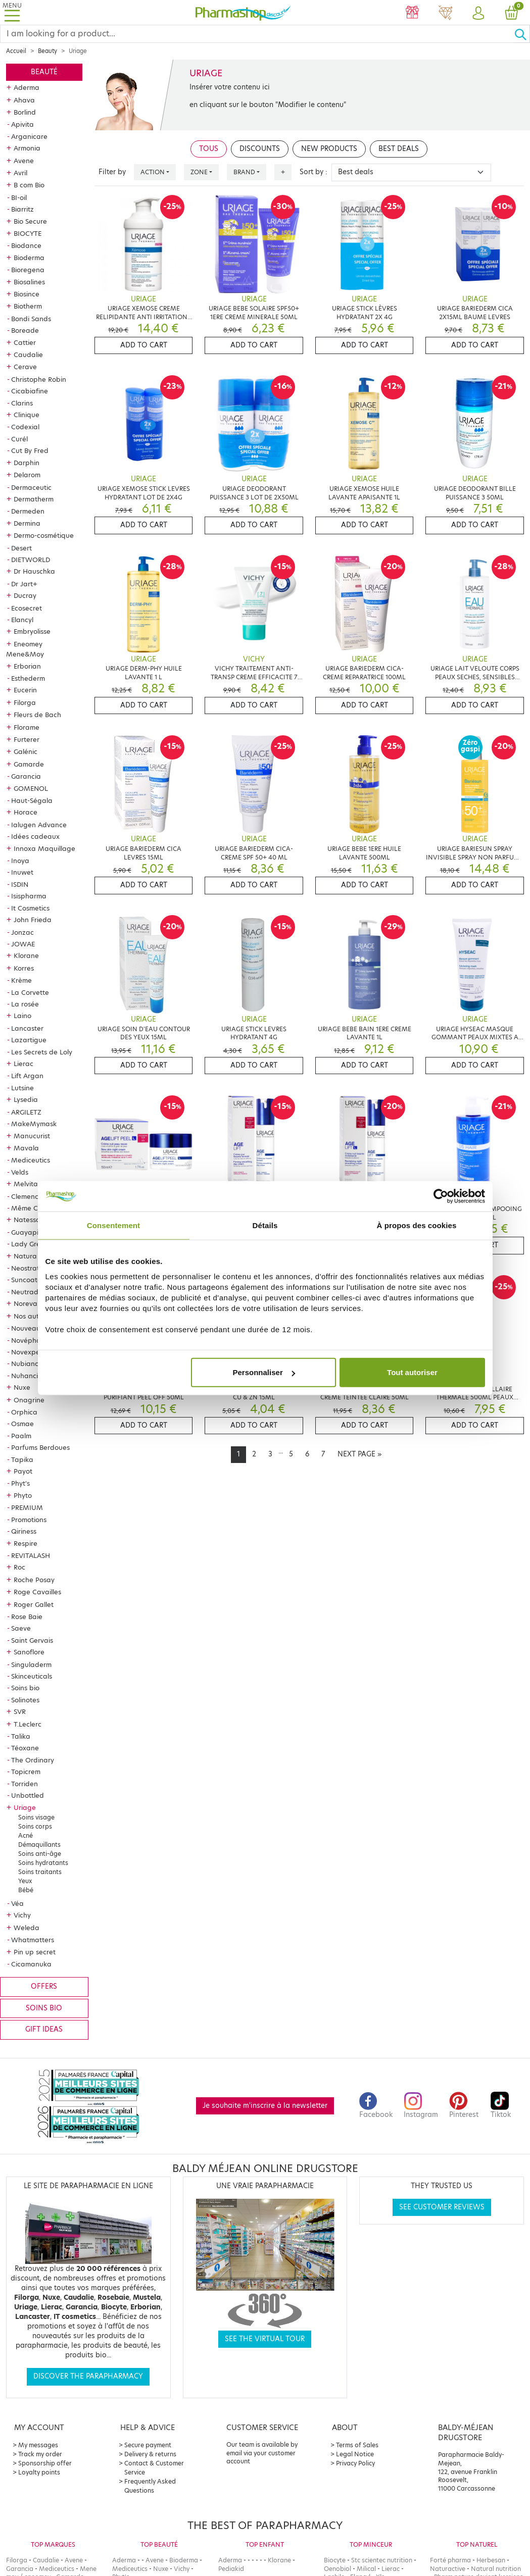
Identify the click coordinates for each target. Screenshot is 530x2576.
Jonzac (22, 932)
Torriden (24, 1783)
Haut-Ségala (32, 800)
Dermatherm (34, 498)
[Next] (359, 1454)
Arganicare (29, 136)
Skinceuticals (31, 1676)
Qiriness (23, 1531)
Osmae (22, 1423)
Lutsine (22, 1087)
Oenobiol (337, 2568)
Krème (21, 980)
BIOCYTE (27, 233)
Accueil (16, 51)
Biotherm (28, 306)
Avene (24, 160)
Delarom (27, 474)
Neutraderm (31, 1291)
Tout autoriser (412, 1372)
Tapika (22, 1459)
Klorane (26, 955)
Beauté (44, 72)
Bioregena (27, 269)
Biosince (26, 293)
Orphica (24, 1412)
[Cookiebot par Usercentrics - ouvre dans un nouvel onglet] (441, 1195)
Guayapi (24, 1232)
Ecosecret (26, 608)
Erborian (27, 666)
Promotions (28, 1519)
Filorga (25, 702)
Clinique (26, 414)
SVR (20, 1711)
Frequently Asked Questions (150, 2486)
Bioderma (29, 257)
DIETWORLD (30, 559)
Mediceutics (30, 1160)
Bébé (25, 1890)
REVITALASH (30, 1555)
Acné (25, 1835)
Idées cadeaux (35, 836)
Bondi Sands (31, 318)
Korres (24, 968)
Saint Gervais (32, 1640)
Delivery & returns (150, 2454)
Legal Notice (355, 2454)
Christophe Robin (38, 379)
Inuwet (22, 872)
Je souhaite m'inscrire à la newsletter (265, 2105)
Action (152, 172)
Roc (19, 1567)
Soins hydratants (43, 1862)
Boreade (25, 330)
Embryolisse (32, 631)
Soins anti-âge (39, 1853)
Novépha (26, 1340)
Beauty (47, 51)
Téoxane (25, 1747)
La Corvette (30, 992)
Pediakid (231, 2568)
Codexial (25, 426)
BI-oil (19, 197)
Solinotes (25, 1699)
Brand (244, 172)
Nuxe (22, 1387)
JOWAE (23, 943)
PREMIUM (27, 1507)
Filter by (112, 172)
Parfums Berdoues (40, 1447)
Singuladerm (31, 1664)
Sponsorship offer (45, 2463)
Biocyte (335, 2560)
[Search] (257, 34)
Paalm (21, 1435)
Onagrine (29, 1399)
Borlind (25, 112)
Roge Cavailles (37, 1591)
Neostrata (27, 1268)
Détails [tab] (265, 1225)
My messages (38, 2445)
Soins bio (25, 1687)
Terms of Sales (357, 2445)
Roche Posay (34, 1579)
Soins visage (36, 1817)
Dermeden (27, 511)
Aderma (26, 87)
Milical (366, 2568)
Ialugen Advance (39, 824)
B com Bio (29, 184)
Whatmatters (32, 1939)
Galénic (25, 751)
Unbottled (27, 1795)
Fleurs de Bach (37, 714)
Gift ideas (44, 2029)
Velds (19, 1172)
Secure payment (147, 2445)
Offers (44, 1986)
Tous (208, 149)
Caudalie (28, 354)
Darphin (26, 462)
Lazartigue (28, 1039)
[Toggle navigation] (12, 12)
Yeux (25, 1881)
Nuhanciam (29, 1375)
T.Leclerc (27, 1724)
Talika (20, 1736)
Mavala (26, 1147)
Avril (20, 172)
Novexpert (28, 1351)
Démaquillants (39, 1844)
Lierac (23, 1063)
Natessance (33, 1219)
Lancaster (27, 1028)
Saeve (21, 1628)
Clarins (22, 403)
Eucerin (25, 689)
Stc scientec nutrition (381, 2560)
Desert (21, 547)
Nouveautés (30, 1328)
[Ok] (522, 34)
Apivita (22, 124)
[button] (478, 14)
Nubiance (26, 1363)
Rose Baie (26, 1616)
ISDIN (19, 884)
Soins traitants (40, 1871)
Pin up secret (35, 1951)
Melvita (26, 1183)
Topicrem (25, 1771)
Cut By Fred (30, 450)
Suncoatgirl (29, 1279)
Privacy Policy (355, 2463)
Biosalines (29, 281)
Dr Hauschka (34, 571)
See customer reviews (442, 2207)
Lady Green (30, 1243)
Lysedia (26, 1099)
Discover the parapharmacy (88, 2376)
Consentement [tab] (113, 1225)
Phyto (23, 1495)
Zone (199, 172)
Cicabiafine (29, 390)
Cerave (25, 366)
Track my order (40, 2454)
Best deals (398, 149)
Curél (19, 438)
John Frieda (33, 919)
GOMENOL (31, 788)
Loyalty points (39, 2472)
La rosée (25, 1003)
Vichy (22, 1915)
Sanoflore (29, 1651)
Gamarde (29, 764)
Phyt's (20, 1483)
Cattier (25, 342)
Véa (17, 1903)
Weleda (26, 1927)
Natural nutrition (496, 2568)
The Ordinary (32, 1759)
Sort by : (313, 172)
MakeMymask (34, 1123)
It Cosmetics (30, 908)
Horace (25, 812)
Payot (23, 1471)
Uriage (25, 1807)
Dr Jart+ (24, 583)
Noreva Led (33, 1303)
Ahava (24, 100)
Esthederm (28, 678)
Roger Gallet (34, 1604)
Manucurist (32, 1135)
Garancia (26, 776)
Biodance (26, 245)
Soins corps (35, 1826)
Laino (22, 1015)
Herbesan (490, 2560)
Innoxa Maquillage (44, 848)
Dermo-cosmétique (44, 535)
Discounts (259, 149)
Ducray (25, 595)
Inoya (20, 860)
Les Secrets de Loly (41, 1051)
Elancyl (22, 619)
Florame (26, 727)
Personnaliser (264, 1372)
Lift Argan (27, 1075)
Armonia (27, 148)
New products (329, 149)
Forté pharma (450, 2560)
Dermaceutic (31, 487)
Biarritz (22, 209)
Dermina (27, 523)
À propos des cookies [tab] (417, 1225)
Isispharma (28, 895)
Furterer (26, 739)
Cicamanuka (31, 1963)
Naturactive (447, 2568)
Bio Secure (30, 221)
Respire (25, 1543)
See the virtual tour (265, 2339)
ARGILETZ (26, 1112)
